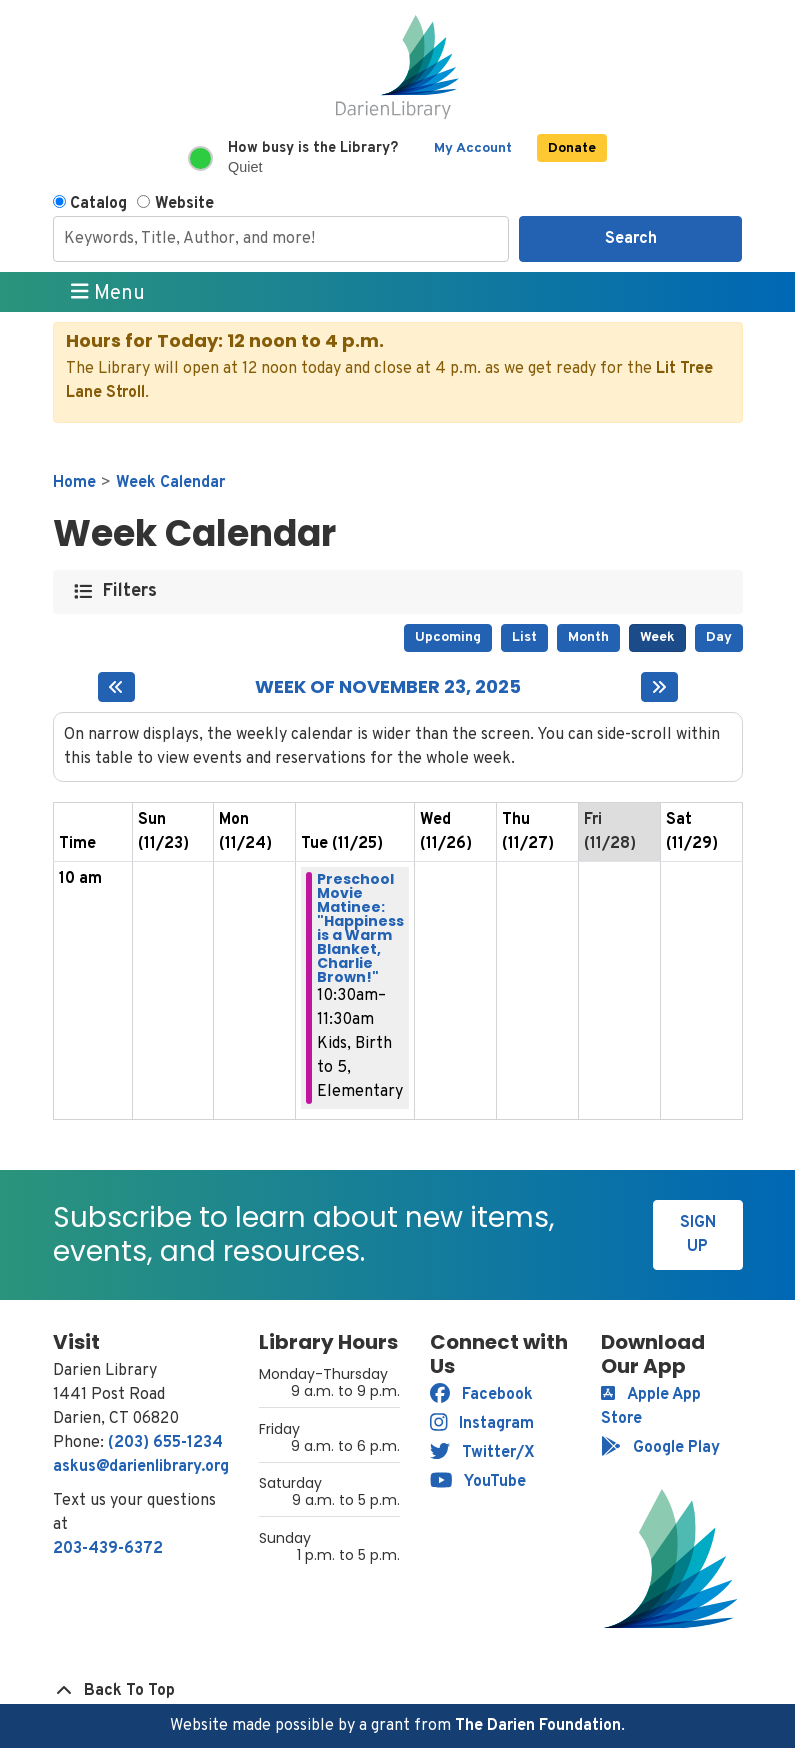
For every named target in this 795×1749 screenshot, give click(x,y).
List (524, 637)
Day (719, 637)
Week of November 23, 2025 (388, 687)
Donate (572, 148)
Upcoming (448, 637)
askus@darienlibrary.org (141, 1467)
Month (588, 637)
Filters (130, 591)
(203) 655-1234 (165, 1443)
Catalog (98, 204)
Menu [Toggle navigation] (108, 293)
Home (74, 483)
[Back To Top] (398, 1691)
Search (631, 239)
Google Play (660, 1448)
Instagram (482, 1424)
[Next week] (659, 687)
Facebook (481, 1395)
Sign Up (698, 1235)
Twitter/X (482, 1453)
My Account (473, 148)
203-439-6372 (108, 1549)
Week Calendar (170, 483)
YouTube (478, 1482)
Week (657, 637)
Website (184, 204)
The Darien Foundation (538, 1726)
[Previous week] (116, 687)
